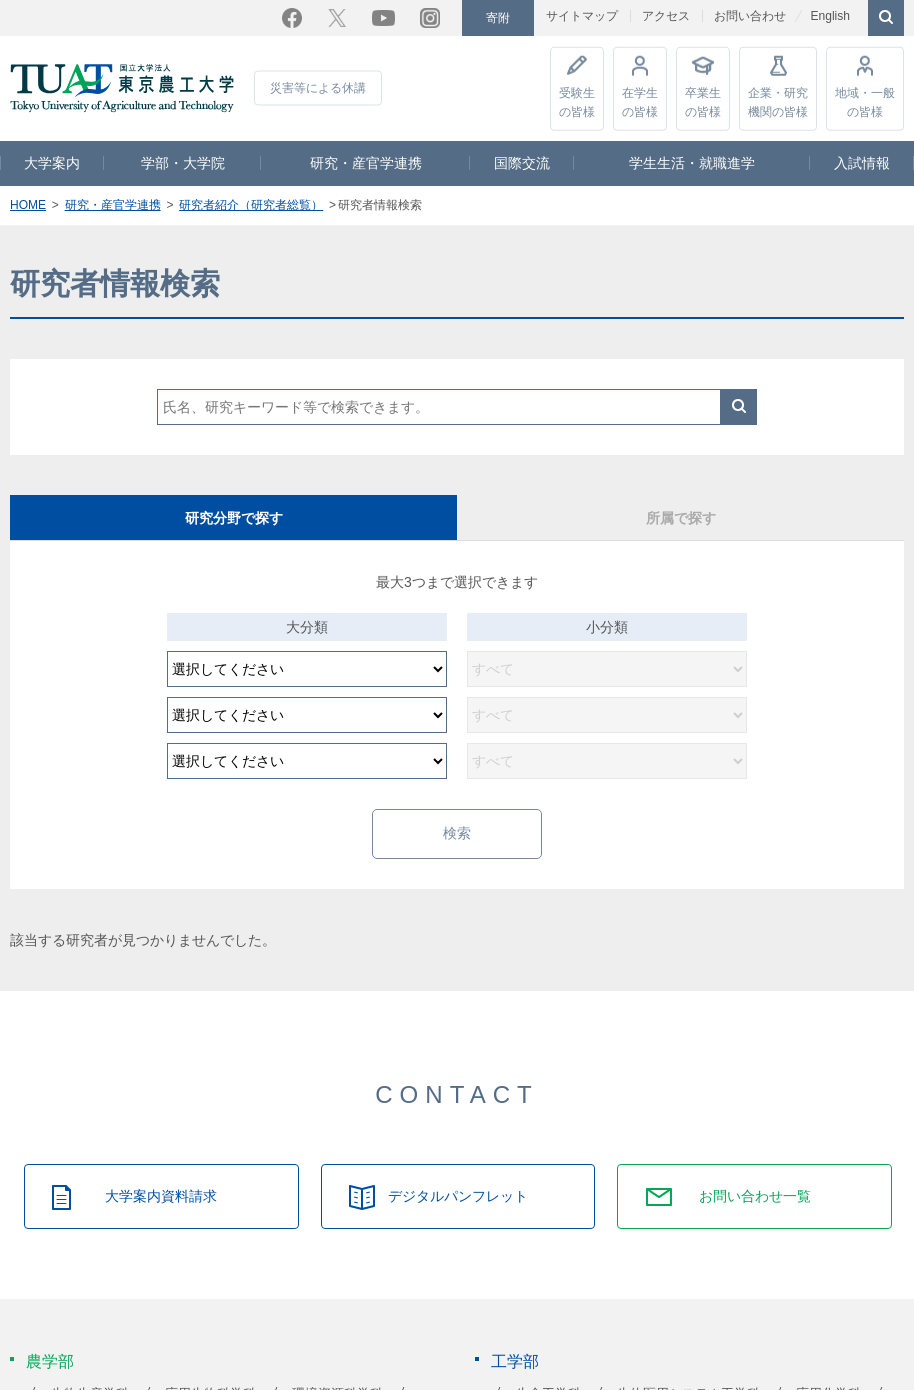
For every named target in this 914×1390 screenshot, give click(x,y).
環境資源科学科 (337, 1371)
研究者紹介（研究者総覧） (251, 204)
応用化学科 (828, 1371)
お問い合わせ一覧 (755, 1173)
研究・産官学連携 (366, 162)
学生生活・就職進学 (692, 162)
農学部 (50, 1337)
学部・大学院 (183, 162)
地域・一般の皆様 (865, 100)
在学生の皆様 (640, 100)
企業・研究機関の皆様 (778, 100)
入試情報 (862, 162)
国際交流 (522, 162)
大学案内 (52, 162)
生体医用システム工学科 (688, 1371)
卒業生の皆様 (703, 100)
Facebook (292, 17)
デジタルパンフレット (458, 1173)
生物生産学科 (90, 1371)
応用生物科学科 (210, 1371)
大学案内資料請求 (161, 1173)
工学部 (515, 1337)
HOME (28, 204)
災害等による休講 (318, 87)
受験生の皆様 (577, 100)
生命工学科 (548, 1371)
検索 (739, 406)
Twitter (337, 17)
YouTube (383, 17)
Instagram (430, 17)
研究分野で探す (234, 517)
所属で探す (681, 517)
